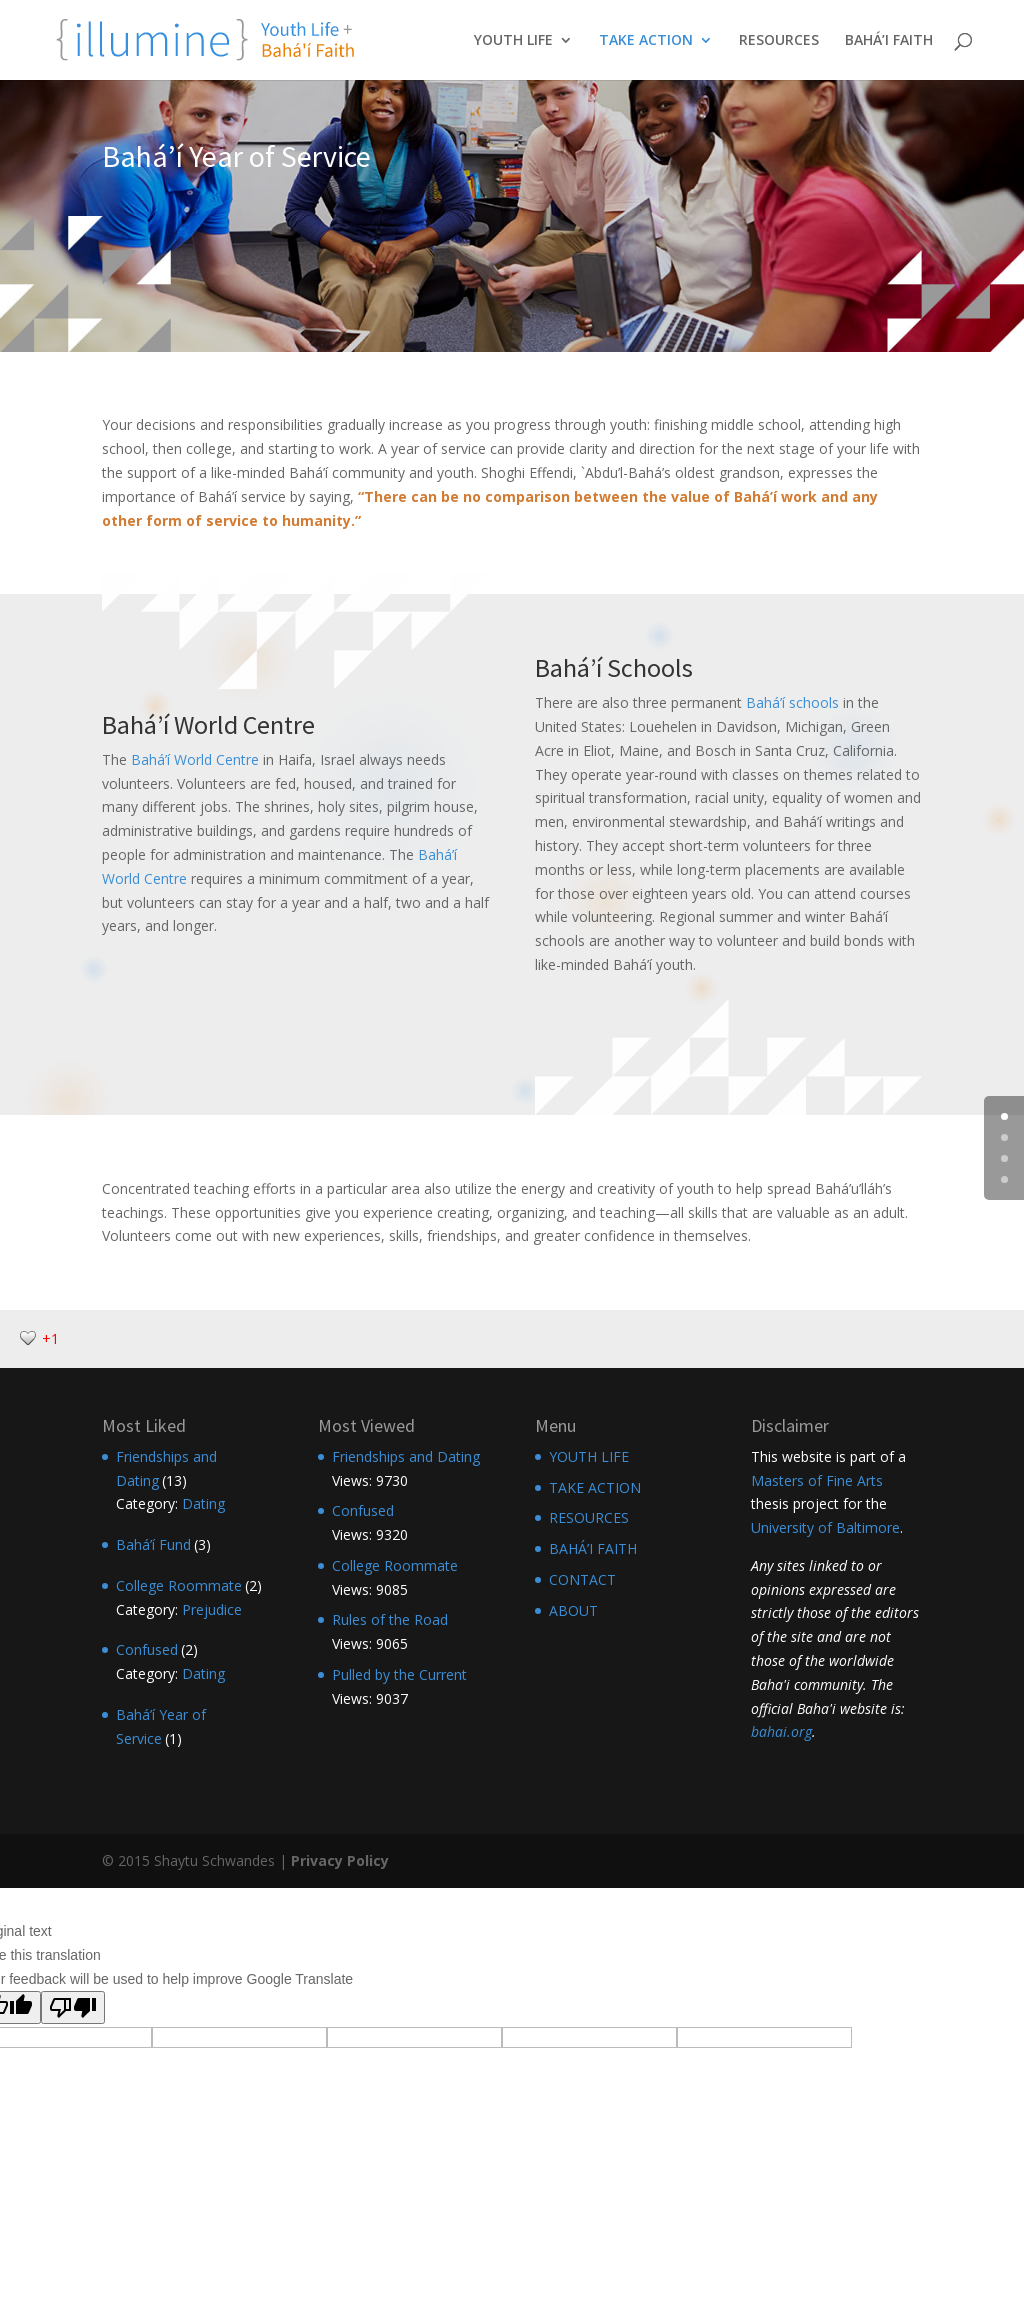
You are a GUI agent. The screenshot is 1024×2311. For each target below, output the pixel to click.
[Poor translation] (73, 2007)
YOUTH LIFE (513, 41)
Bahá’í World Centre (195, 759)
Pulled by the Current (399, 1674)
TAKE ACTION (646, 41)
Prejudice (212, 1609)
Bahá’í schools (792, 702)
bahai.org (781, 1731)
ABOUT (573, 1610)
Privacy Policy (340, 1860)
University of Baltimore (825, 1527)
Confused (147, 1649)
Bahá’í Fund (153, 1544)
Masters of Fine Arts (817, 1480)
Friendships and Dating (406, 1456)
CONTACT (582, 1579)
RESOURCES (779, 41)
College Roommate (179, 1585)
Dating (203, 1503)
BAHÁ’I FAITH (889, 41)
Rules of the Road (390, 1619)
